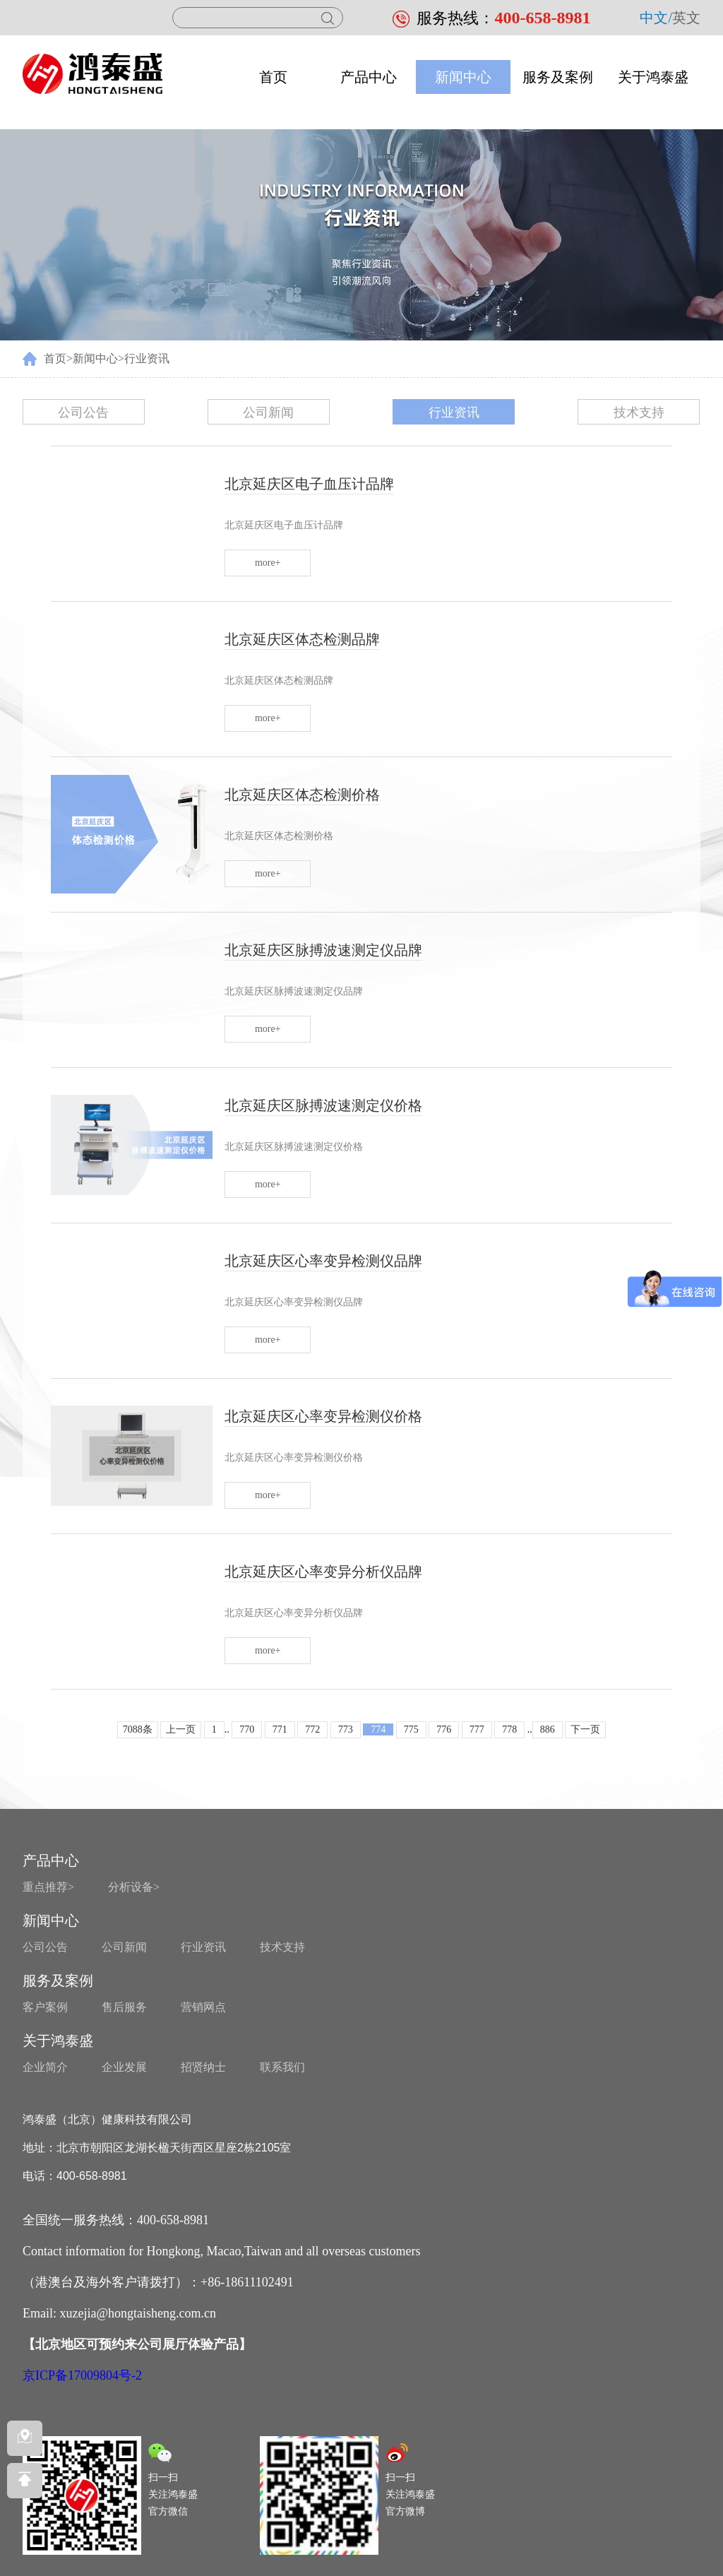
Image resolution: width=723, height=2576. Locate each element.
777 (477, 1729)
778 (509, 1729)
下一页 (585, 1729)
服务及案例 (557, 77)
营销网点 (203, 2007)
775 (411, 1729)
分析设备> (134, 1887)
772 (312, 1729)
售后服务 (124, 2007)
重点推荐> (48, 1887)
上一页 (181, 1729)
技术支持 (639, 412)
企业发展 (124, 2067)
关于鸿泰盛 (653, 77)
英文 (686, 17)
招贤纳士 (203, 2067)
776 (443, 1729)
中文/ (656, 17)
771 (280, 1729)
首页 (273, 77)
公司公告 (83, 412)
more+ (268, 562)
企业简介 (45, 2067)
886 (547, 1729)
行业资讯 (146, 358)
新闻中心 (463, 77)
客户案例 (45, 2007)
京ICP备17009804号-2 (82, 2375)
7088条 (138, 1729)
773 (345, 1729)
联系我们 (282, 2067)
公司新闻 (268, 412)
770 (246, 1729)
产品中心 (368, 77)
